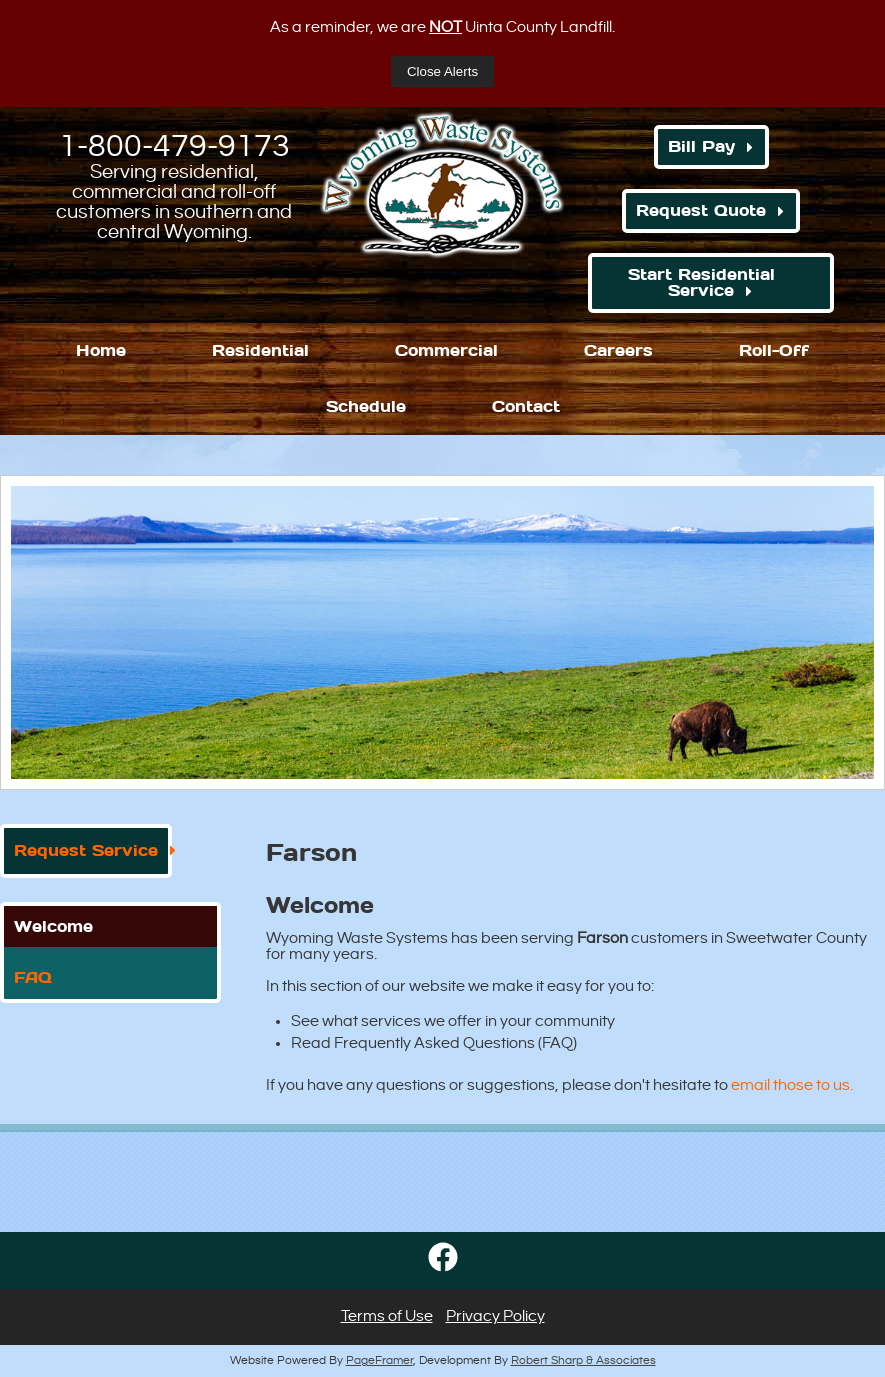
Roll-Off (774, 350)
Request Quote (701, 210)
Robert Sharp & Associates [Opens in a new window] (583, 1360)
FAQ (33, 977)
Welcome (53, 926)
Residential (260, 350)
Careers (618, 350)
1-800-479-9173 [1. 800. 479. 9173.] (174, 146)
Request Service (86, 850)
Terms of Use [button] (387, 1316)
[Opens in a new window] (443, 1277)
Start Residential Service (701, 282)
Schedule (366, 406)
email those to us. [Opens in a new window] (792, 1085)
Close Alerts (442, 71)
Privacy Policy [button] (495, 1316)
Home (101, 350)
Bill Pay (701, 146)
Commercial (446, 350)
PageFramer (379, 1360)
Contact (526, 406)
